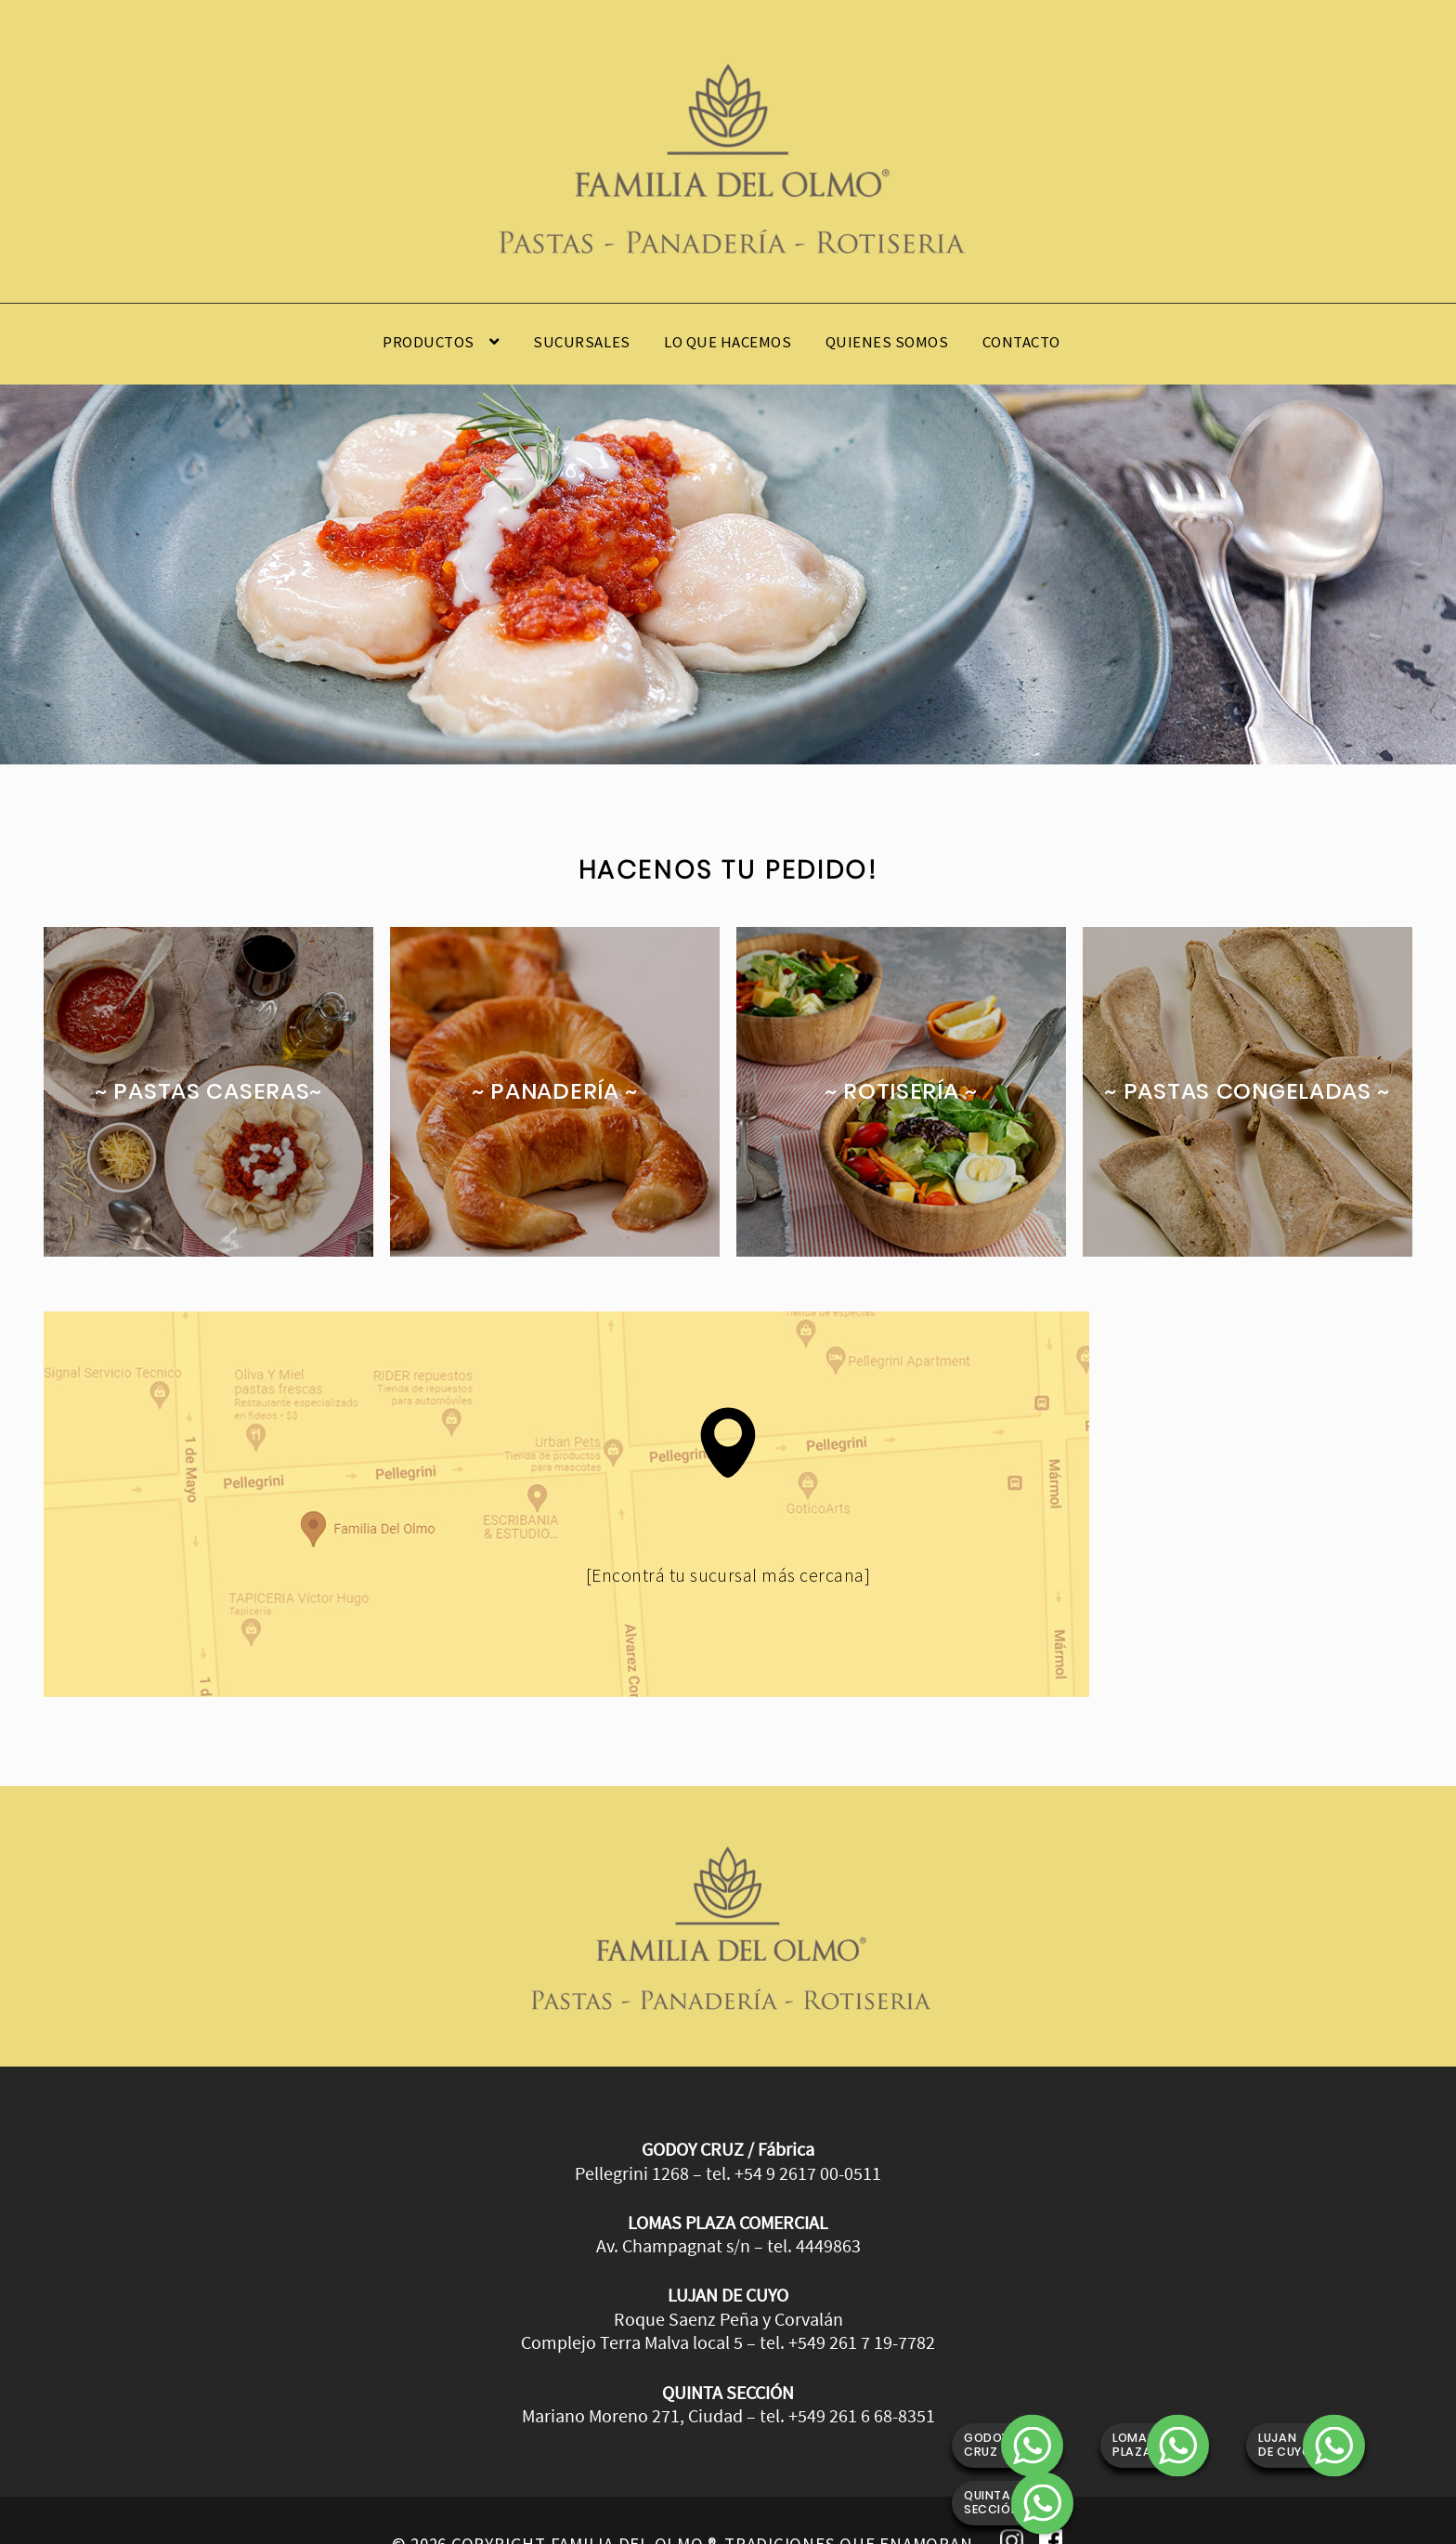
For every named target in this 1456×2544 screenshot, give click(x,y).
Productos (428, 342)
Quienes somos (887, 342)
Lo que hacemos (727, 342)
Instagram (1011, 2498)
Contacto (1021, 342)
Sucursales (581, 342)
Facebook (1050, 2498)
